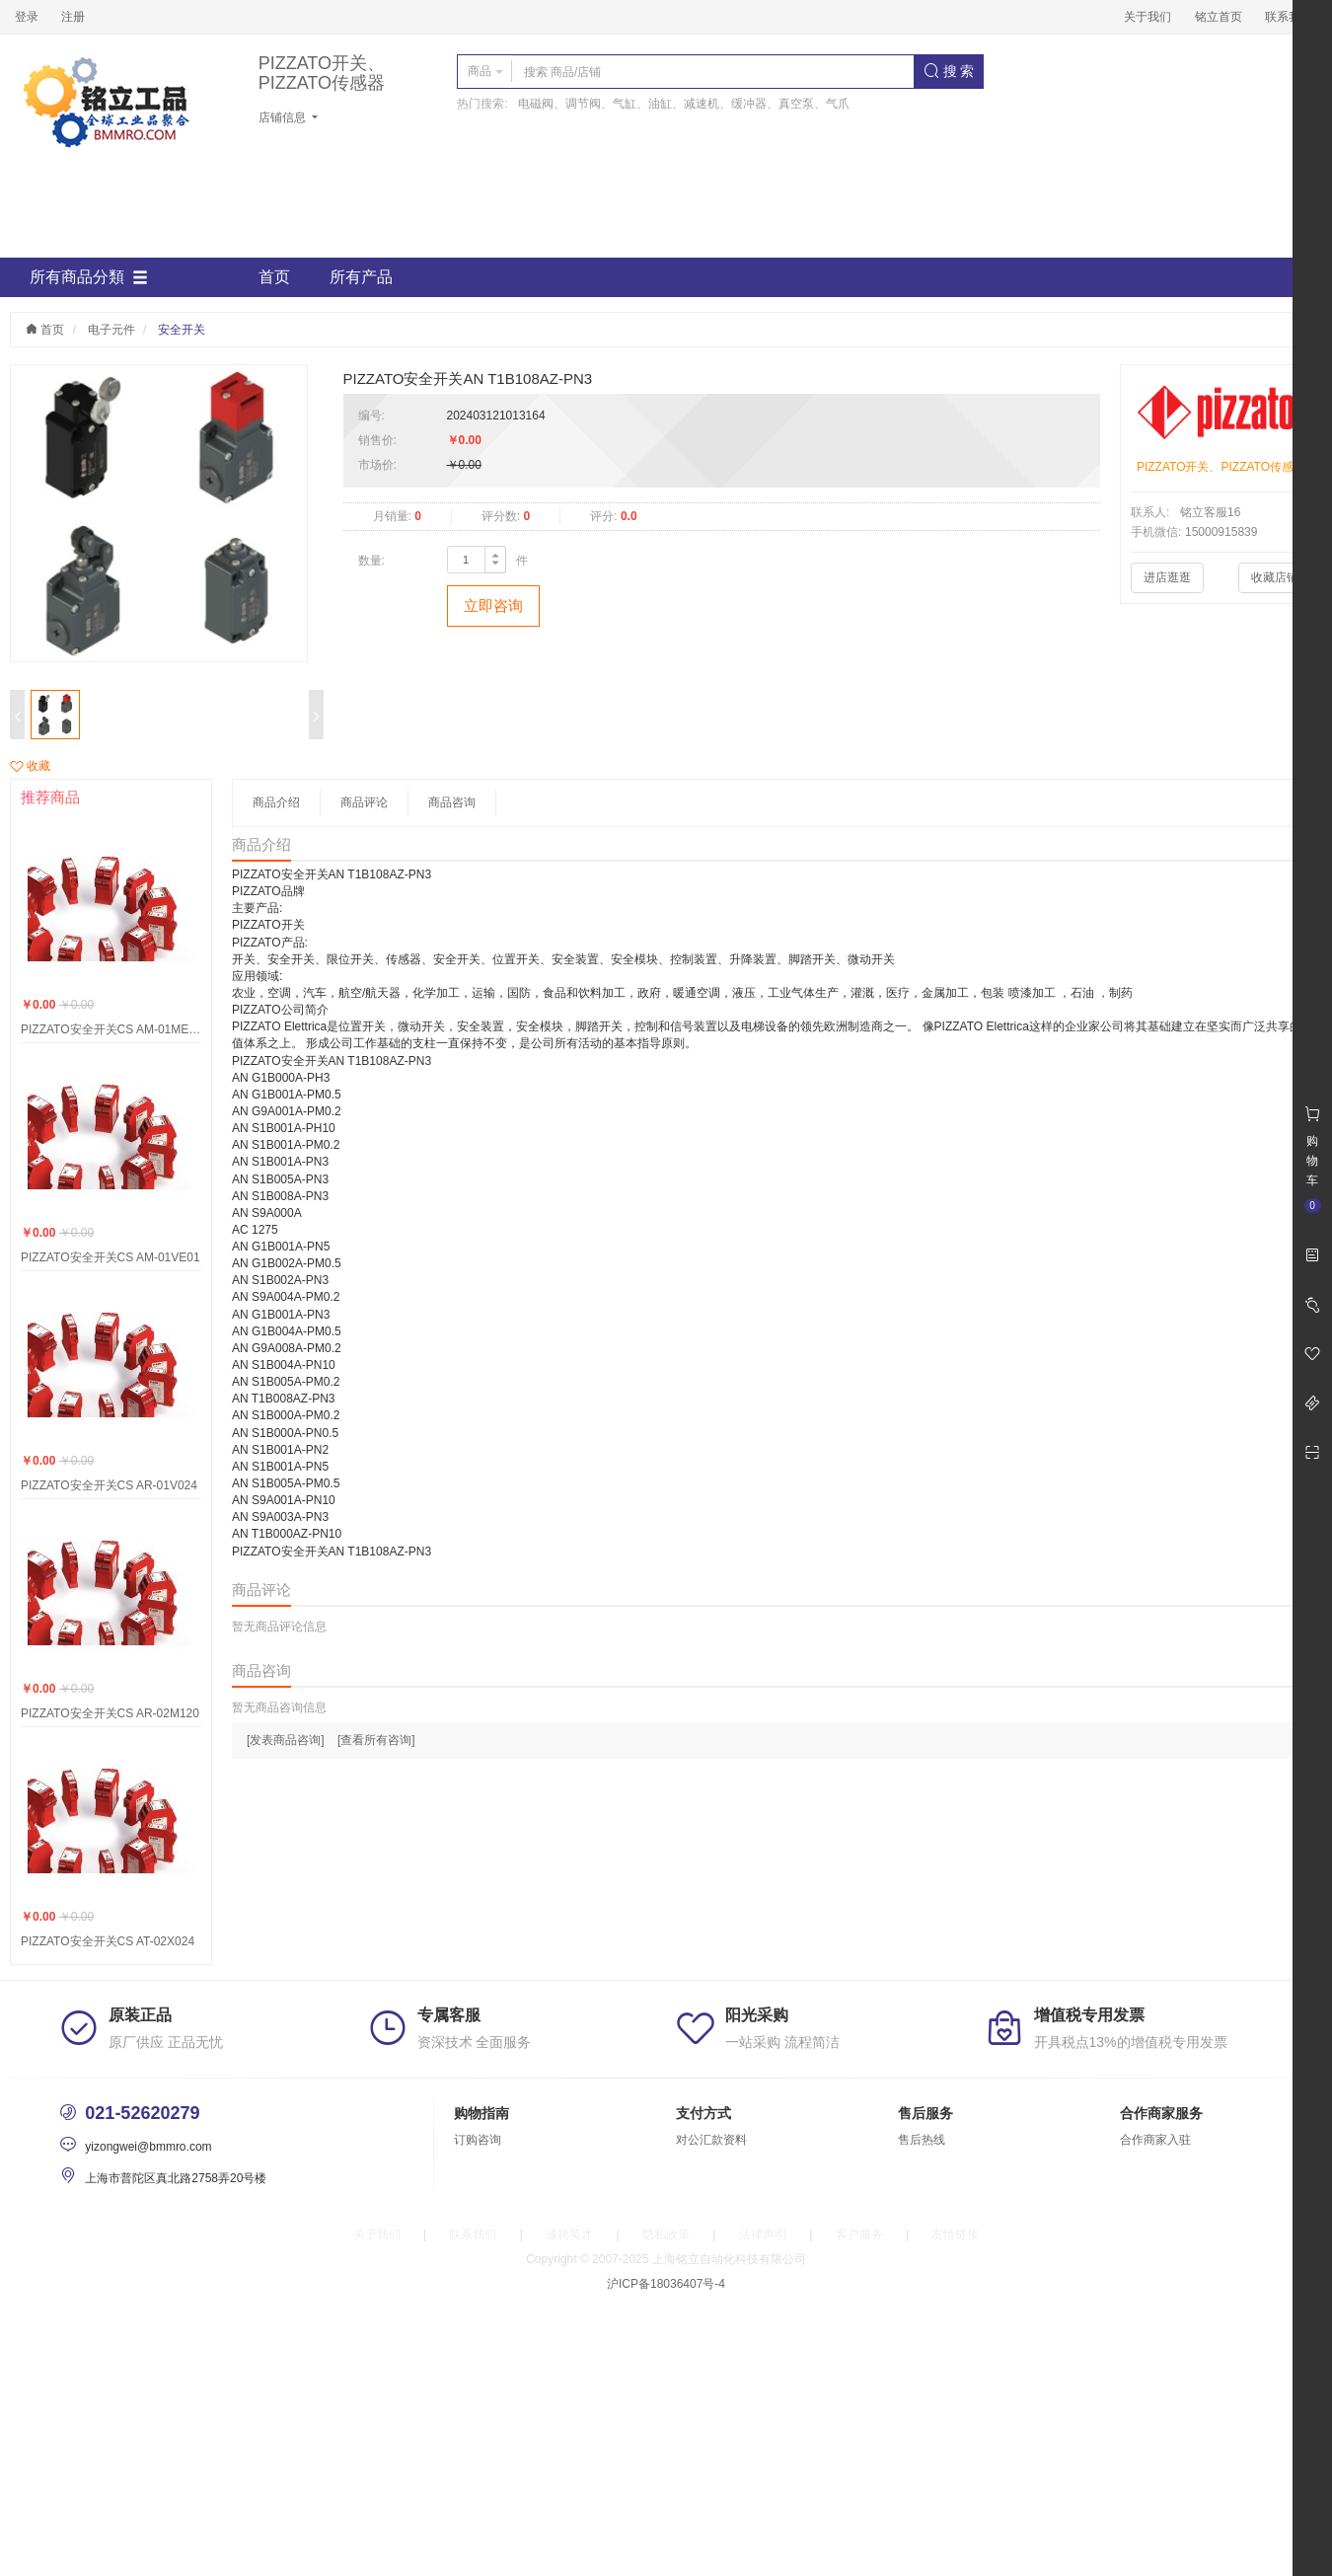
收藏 (30, 766)
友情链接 (955, 2234)
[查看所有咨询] (376, 1740)
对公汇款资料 (711, 2140)
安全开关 (181, 330)
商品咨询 (452, 802)
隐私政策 (666, 2234)
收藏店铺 (1274, 577)
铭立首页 (1218, 17)
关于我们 (1147, 17)
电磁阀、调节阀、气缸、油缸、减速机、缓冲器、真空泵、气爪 (684, 104)
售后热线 (921, 2140)
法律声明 (762, 2234)
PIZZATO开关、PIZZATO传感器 (322, 73)
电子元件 (111, 330)
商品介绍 (276, 802)
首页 (274, 276)
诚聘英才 (569, 2234)
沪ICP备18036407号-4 (666, 2284)
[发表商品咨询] (286, 1740)
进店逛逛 (1167, 577)
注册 (73, 17)
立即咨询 (493, 605)
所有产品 (361, 276)
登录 (26, 17)
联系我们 (1288, 17)
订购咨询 (477, 2140)
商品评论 (364, 802)
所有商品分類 (89, 277)
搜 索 (949, 71)
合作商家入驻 (1155, 2140)
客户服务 (859, 2234)
